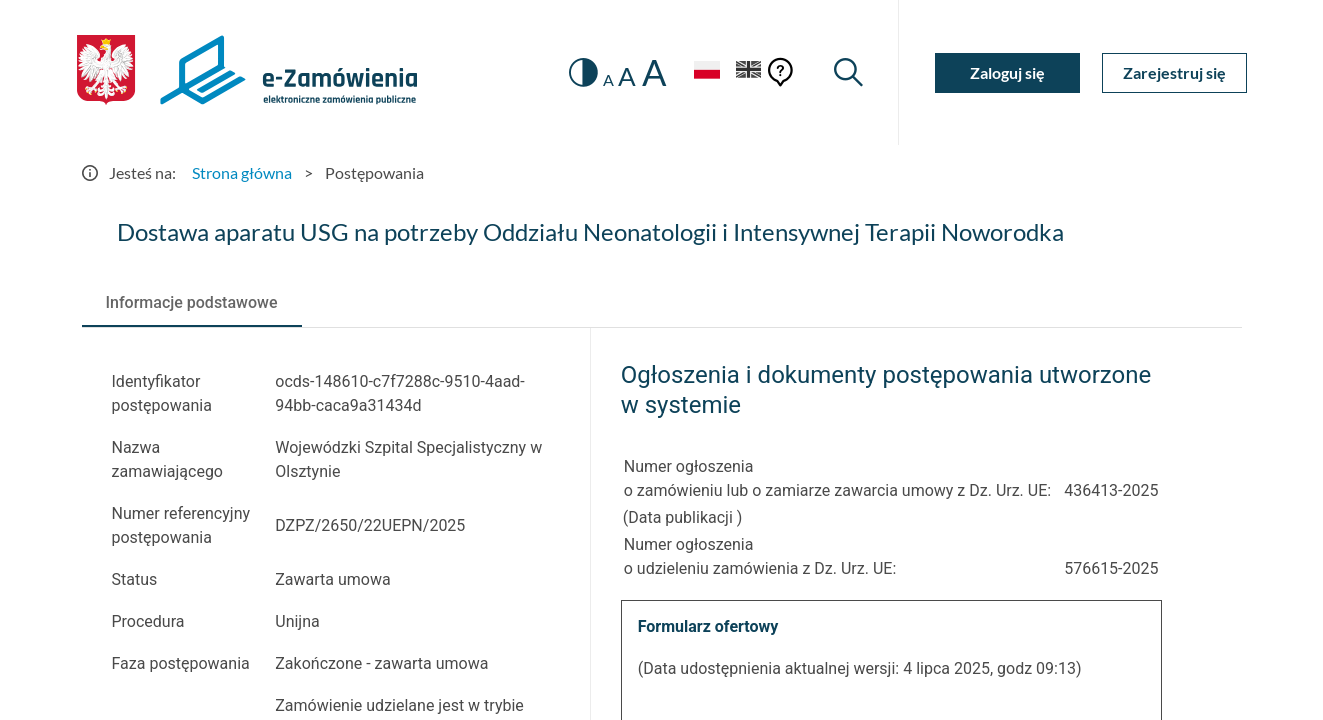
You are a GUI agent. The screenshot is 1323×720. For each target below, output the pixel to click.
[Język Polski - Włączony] (707, 72)
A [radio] (608, 80)
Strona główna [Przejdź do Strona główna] (242, 172)
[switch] (583, 72)
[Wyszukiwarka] (848, 72)
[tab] (192, 303)
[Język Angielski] (749, 72)
